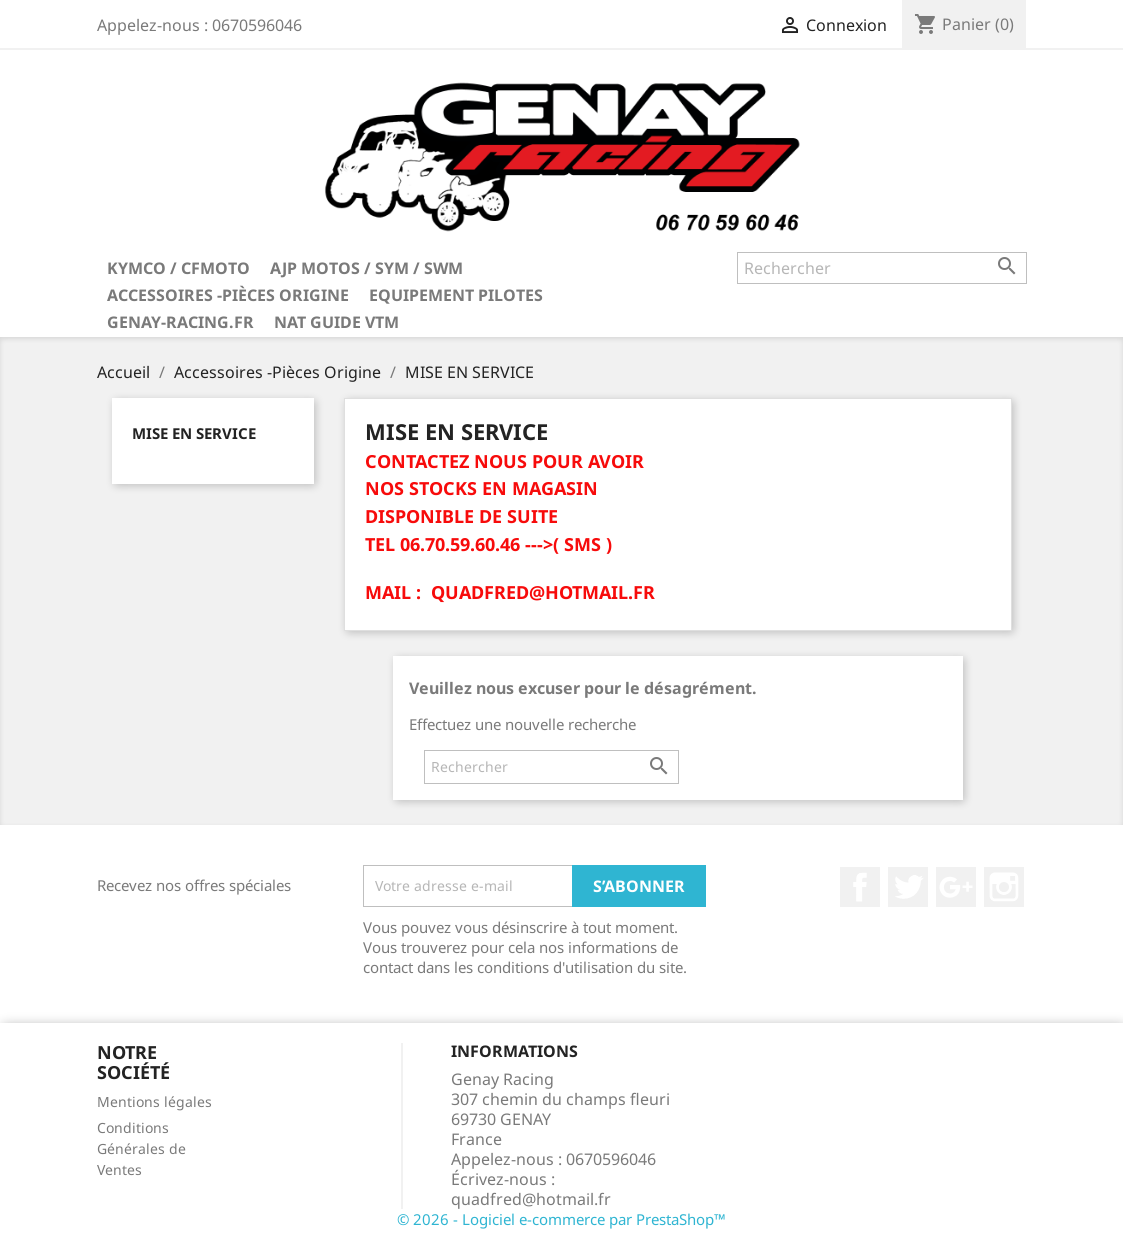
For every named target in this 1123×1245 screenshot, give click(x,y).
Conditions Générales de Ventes (141, 1148)
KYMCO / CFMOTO (178, 268)
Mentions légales (154, 1101)
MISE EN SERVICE (194, 433)
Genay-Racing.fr (180, 322)
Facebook (860, 887)
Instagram (1004, 887)
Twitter (908, 887)
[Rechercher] (882, 268)
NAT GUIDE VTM (336, 322)
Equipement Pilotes (456, 295)
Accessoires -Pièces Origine (228, 295)
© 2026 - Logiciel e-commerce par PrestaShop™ (561, 1219)
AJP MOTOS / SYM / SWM (366, 268)
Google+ (956, 887)
